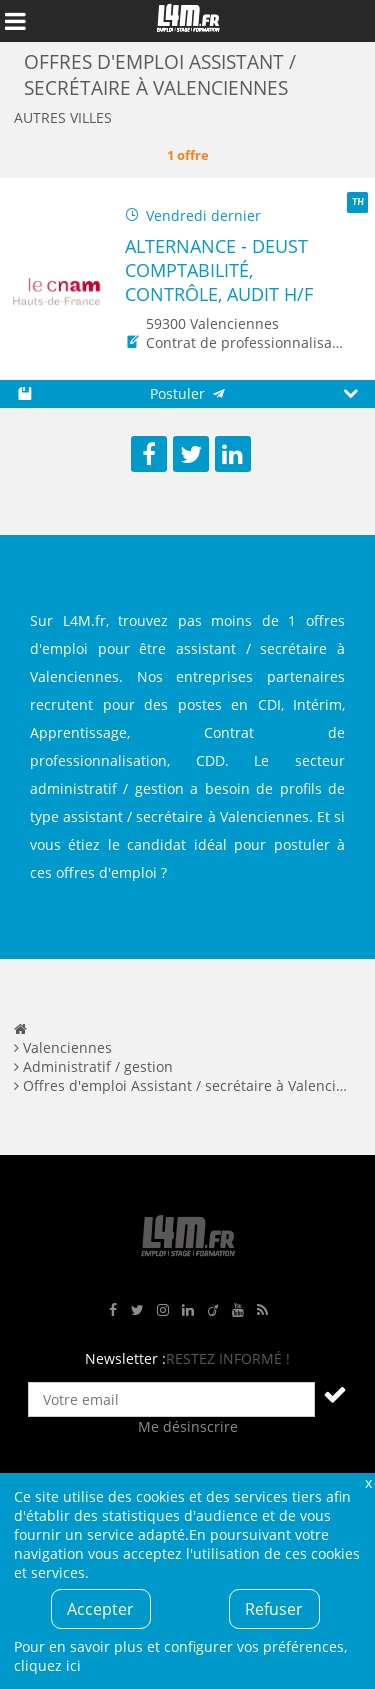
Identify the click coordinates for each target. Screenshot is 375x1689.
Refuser (274, 1609)
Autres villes (63, 117)
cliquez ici (47, 1665)
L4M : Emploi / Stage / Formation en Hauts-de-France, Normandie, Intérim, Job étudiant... (188, 21)
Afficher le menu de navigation (15, 21)
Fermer (368, 1482)
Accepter (100, 1609)
